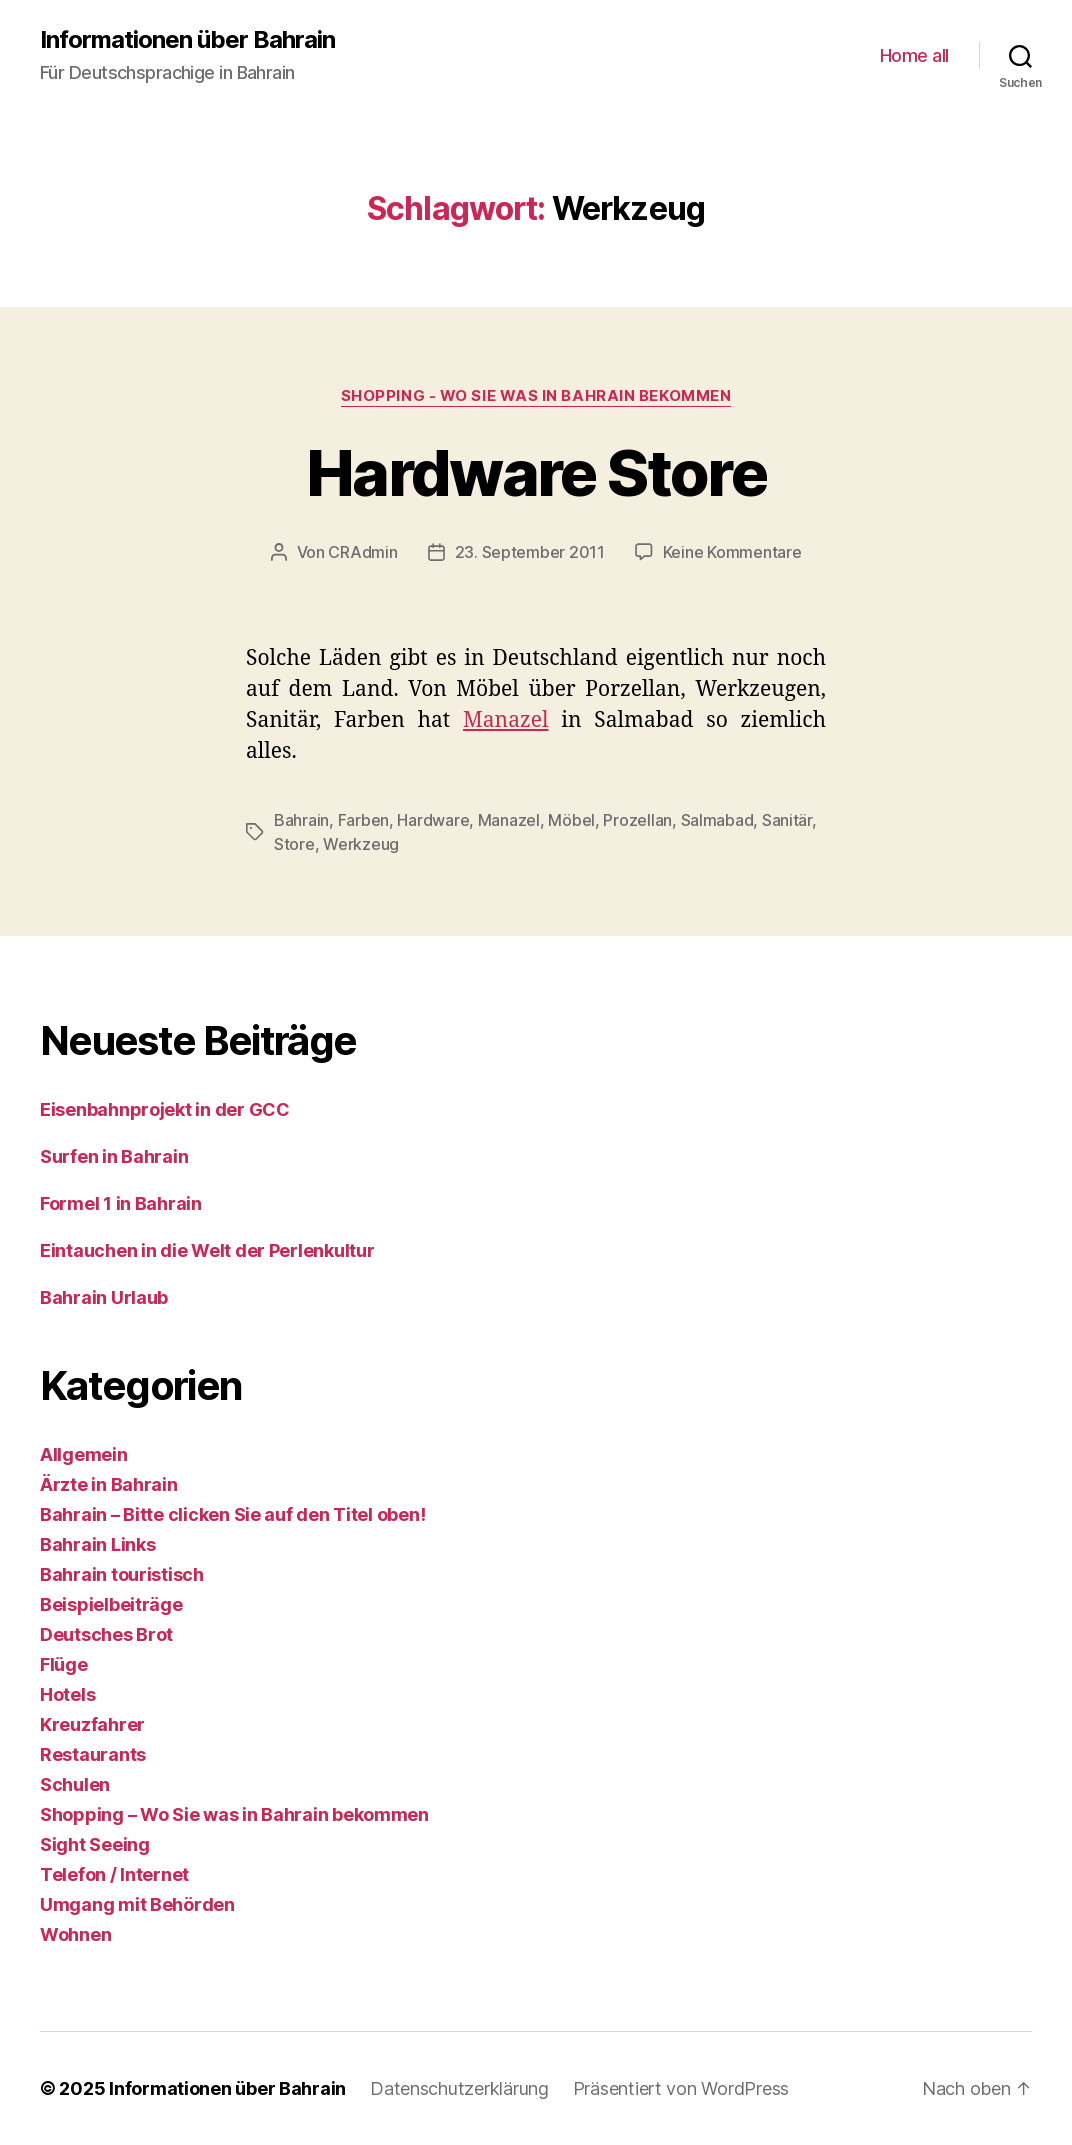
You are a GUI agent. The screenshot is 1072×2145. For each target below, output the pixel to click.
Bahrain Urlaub (104, 1297)
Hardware (433, 820)
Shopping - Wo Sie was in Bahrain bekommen (536, 396)
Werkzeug (361, 844)
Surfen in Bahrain (114, 1156)
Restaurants (93, 1754)
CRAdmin (362, 552)
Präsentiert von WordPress (681, 2088)
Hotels (67, 1694)
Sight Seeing (95, 1844)
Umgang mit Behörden (137, 1904)
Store (294, 844)
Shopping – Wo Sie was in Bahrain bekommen (234, 1814)
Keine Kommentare (732, 552)
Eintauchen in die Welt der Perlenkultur (209, 1250)
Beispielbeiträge (111, 1604)
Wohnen (75, 1934)
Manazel (505, 720)
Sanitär (787, 820)
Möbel (571, 820)
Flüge (64, 1664)
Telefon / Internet (114, 1874)
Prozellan (637, 820)
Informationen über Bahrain (187, 40)
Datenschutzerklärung (459, 2088)
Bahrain (301, 820)
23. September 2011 (530, 552)
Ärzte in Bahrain (109, 1484)
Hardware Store (536, 472)
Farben (363, 820)
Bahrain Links (98, 1544)
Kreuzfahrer (92, 1724)
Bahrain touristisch (122, 1574)
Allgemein (84, 1454)
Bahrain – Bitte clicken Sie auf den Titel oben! (232, 1514)
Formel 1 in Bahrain (121, 1203)
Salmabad (717, 820)
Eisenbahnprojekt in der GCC (165, 1109)
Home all (914, 55)
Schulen (75, 1784)
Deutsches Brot (106, 1634)
